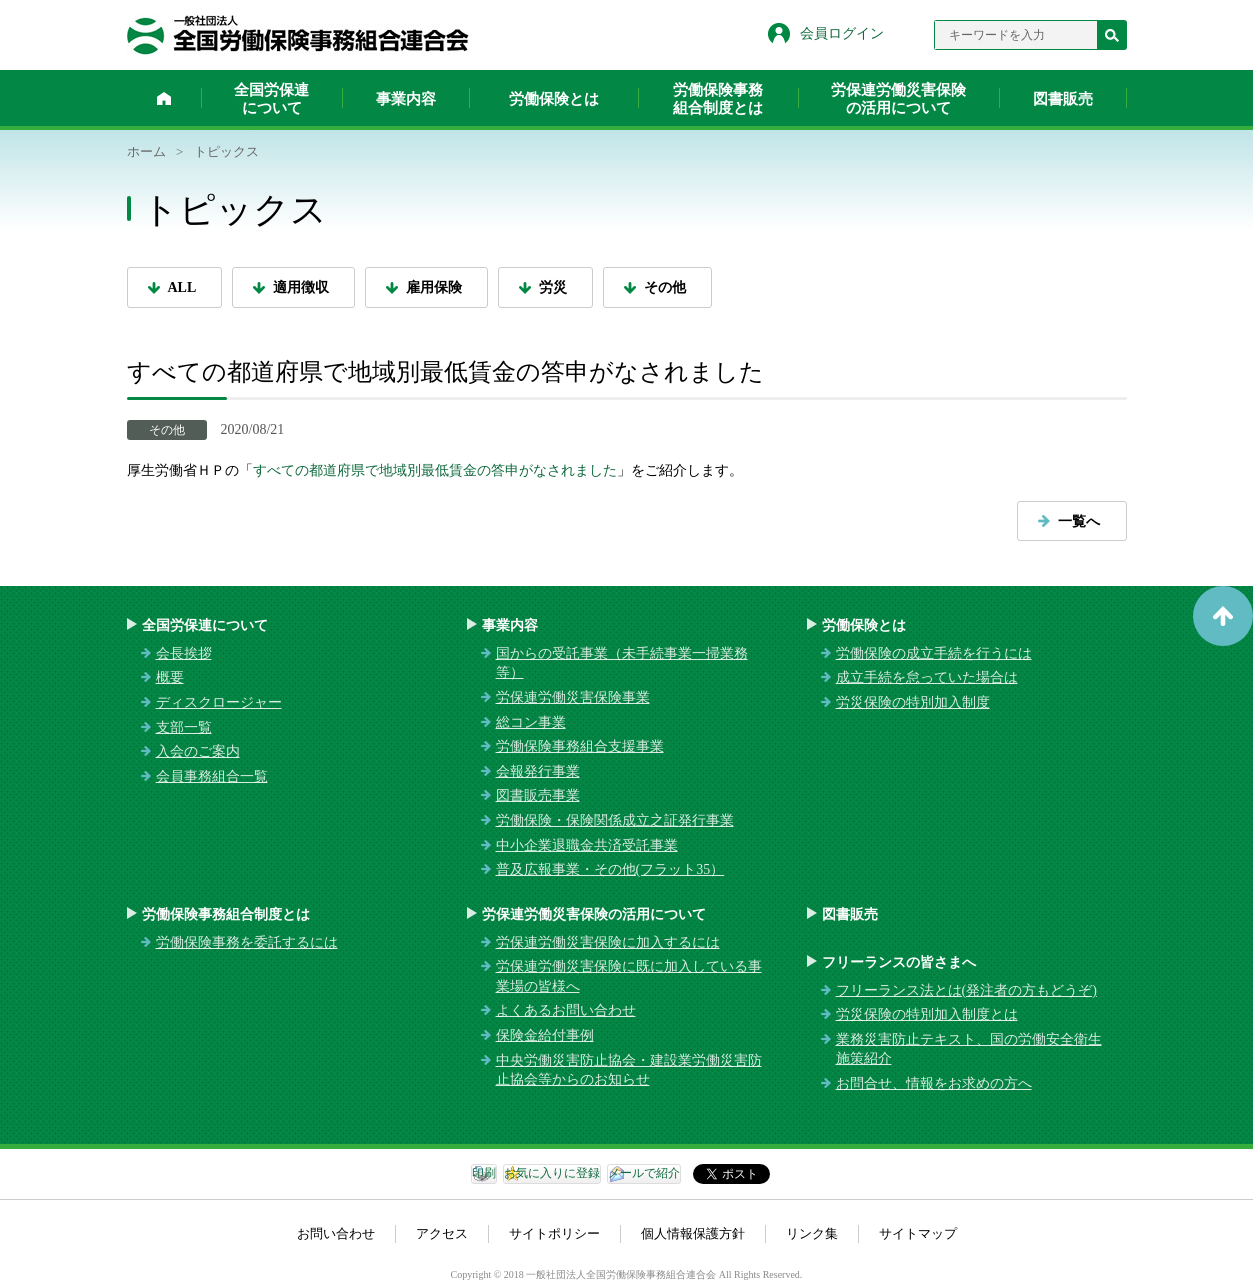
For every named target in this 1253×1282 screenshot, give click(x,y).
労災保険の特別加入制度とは (927, 1014)
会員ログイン (842, 33)
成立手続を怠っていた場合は (927, 677)
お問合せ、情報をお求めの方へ (934, 1083)
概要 (170, 677)
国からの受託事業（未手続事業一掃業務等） (622, 663)
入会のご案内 (198, 751)
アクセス (442, 1233)
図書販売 (1063, 99)
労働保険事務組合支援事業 (580, 746)
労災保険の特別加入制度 (913, 702)
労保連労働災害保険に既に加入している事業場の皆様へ (629, 976)
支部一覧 (184, 727)
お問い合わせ (336, 1233)
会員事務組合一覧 (212, 776)
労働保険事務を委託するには (247, 942)
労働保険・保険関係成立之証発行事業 (615, 820)
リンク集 (812, 1233)
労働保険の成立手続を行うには (934, 653)
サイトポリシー (554, 1233)
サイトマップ (918, 1233)
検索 (1112, 35)
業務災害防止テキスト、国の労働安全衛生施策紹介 (969, 1049)
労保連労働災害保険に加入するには (608, 942)
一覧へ (1079, 521)
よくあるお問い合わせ (566, 1010)
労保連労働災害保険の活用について (898, 99)
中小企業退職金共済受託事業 (587, 845)
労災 (553, 287)
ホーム (164, 98)
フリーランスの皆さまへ (899, 962)
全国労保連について (271, 99)
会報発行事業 (538, 771)
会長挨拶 (184, 653)
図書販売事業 (538, 795)
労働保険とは (554, 99)
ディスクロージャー (219, 702)
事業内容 (406, 99)
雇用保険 (434, 287)
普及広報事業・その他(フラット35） (610, 869)
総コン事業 (531, 722)
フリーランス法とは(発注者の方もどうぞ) (966, 990)
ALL (182, 287)
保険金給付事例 (545, 1035)
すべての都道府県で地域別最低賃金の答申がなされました (435, 470)
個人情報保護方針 (693, 1233)
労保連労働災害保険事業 (573, 697)
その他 (665, 287)
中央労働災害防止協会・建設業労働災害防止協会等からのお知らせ (629, 1070)
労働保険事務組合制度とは (718, 99)
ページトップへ (1223, 616)
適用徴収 (301, 287)
